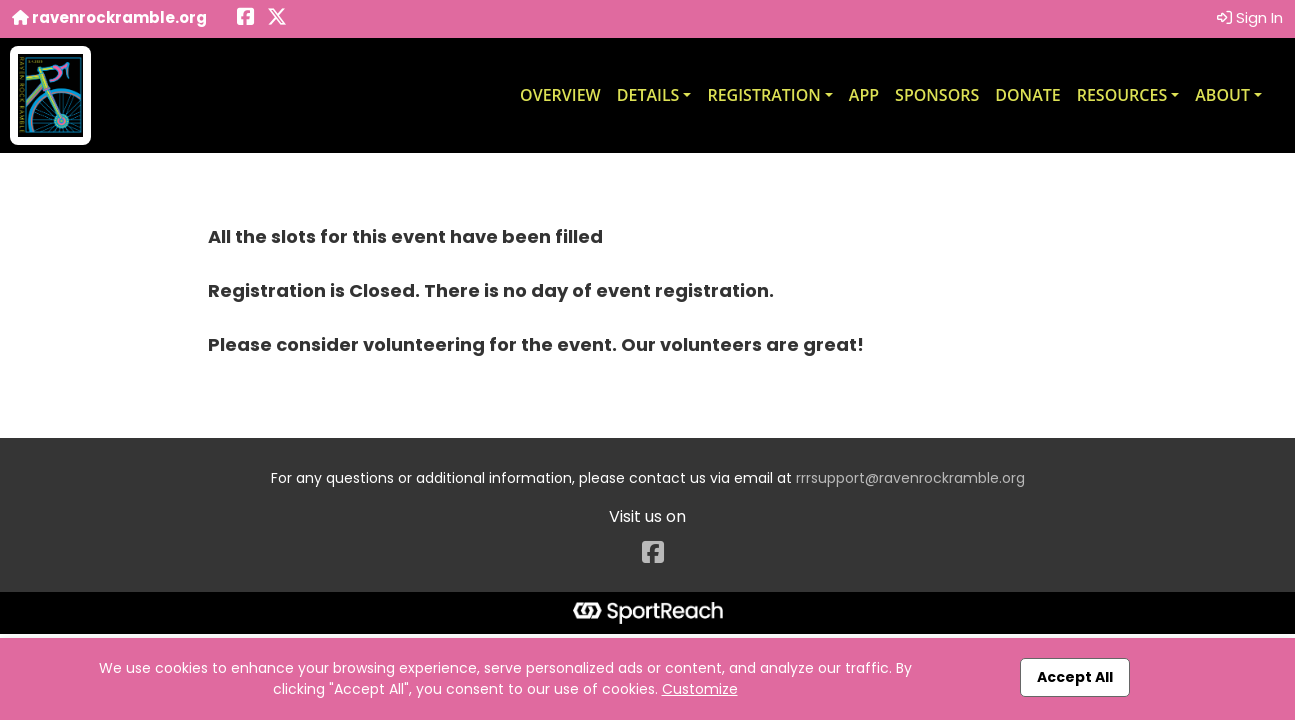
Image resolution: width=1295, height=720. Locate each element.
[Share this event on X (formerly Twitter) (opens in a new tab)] (277, 18)
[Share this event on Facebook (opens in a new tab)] (246, 18)
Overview (560, 95)
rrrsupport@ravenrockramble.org (910, 478)
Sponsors (937, 95)
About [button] (1222, 95)
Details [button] (648, 95)
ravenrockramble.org (109, 17)
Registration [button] (763, 95)
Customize (700, 689)
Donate (1027, 95)
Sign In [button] (1250, 17)
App (864, 95)
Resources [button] (1122, 95)
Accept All (1075, 677)
